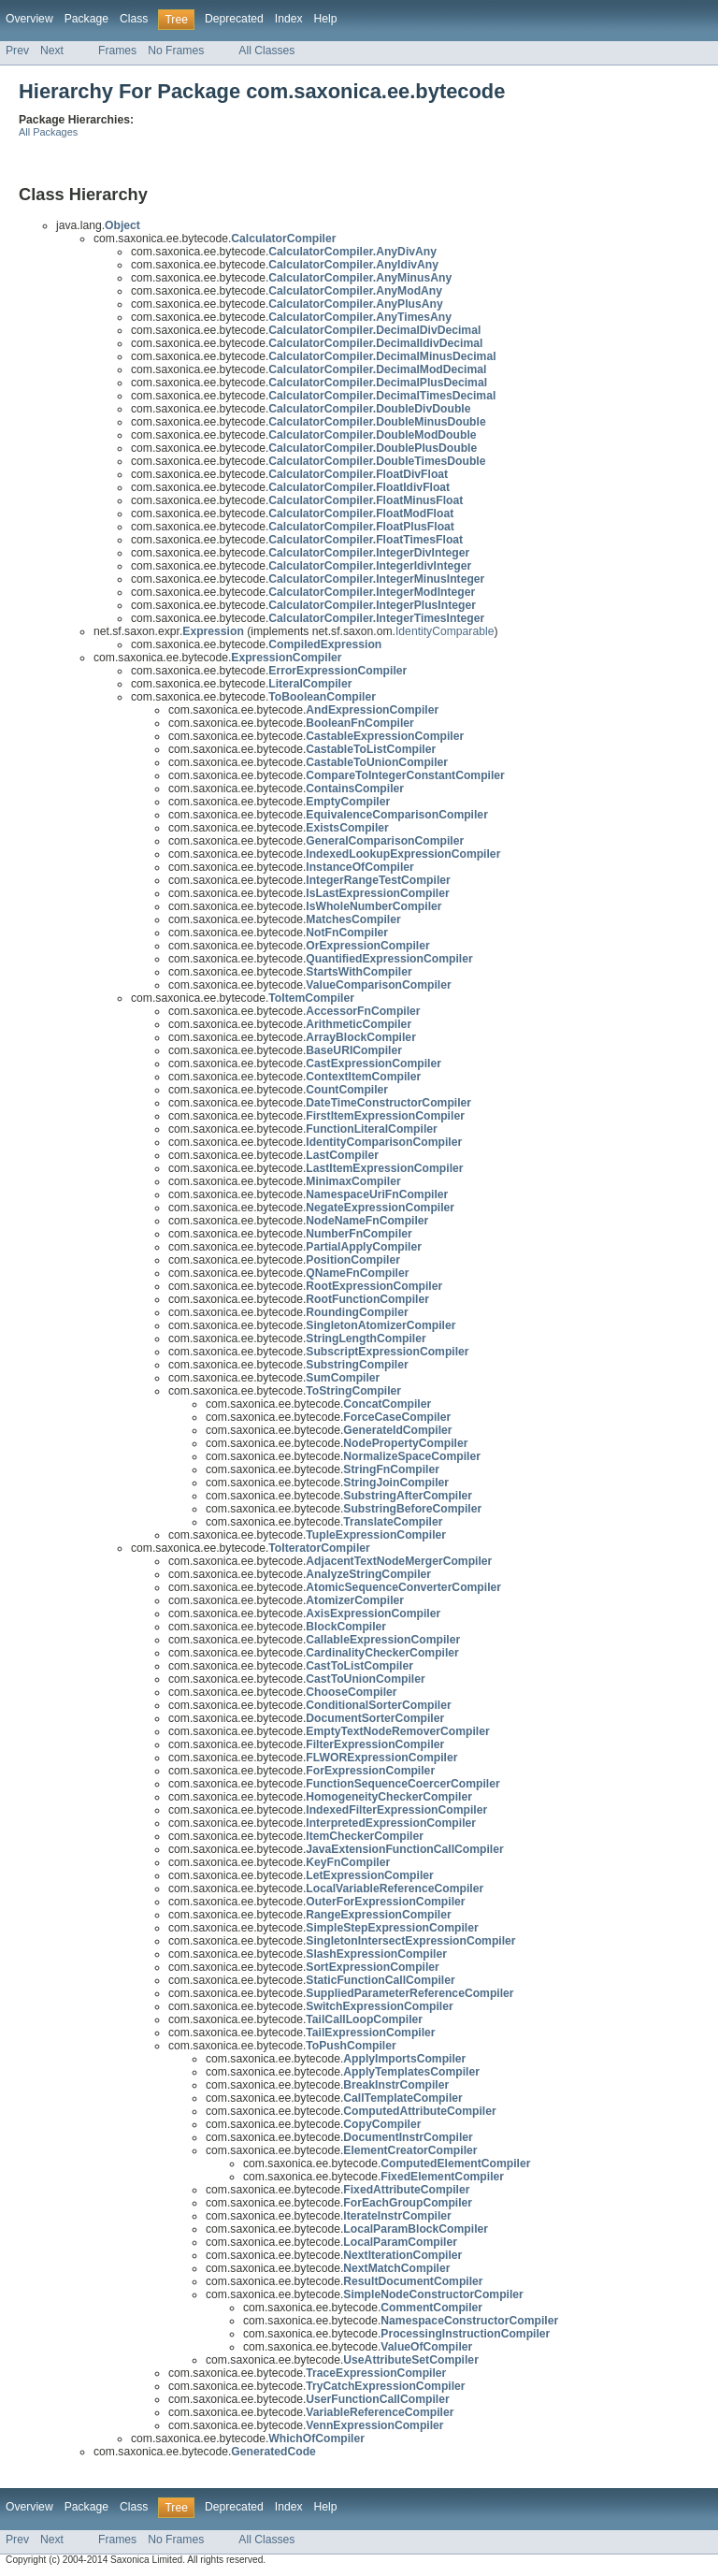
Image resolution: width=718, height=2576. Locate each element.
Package (86, 18)
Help (325, 18)
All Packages (48, 131)
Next (52, 50)
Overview (29, 18)
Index (289, 18)
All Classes (266, 50)
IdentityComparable (444, 631)
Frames (117, 50)
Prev (17, 50)
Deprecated (234, 18)
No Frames (176, 50)
